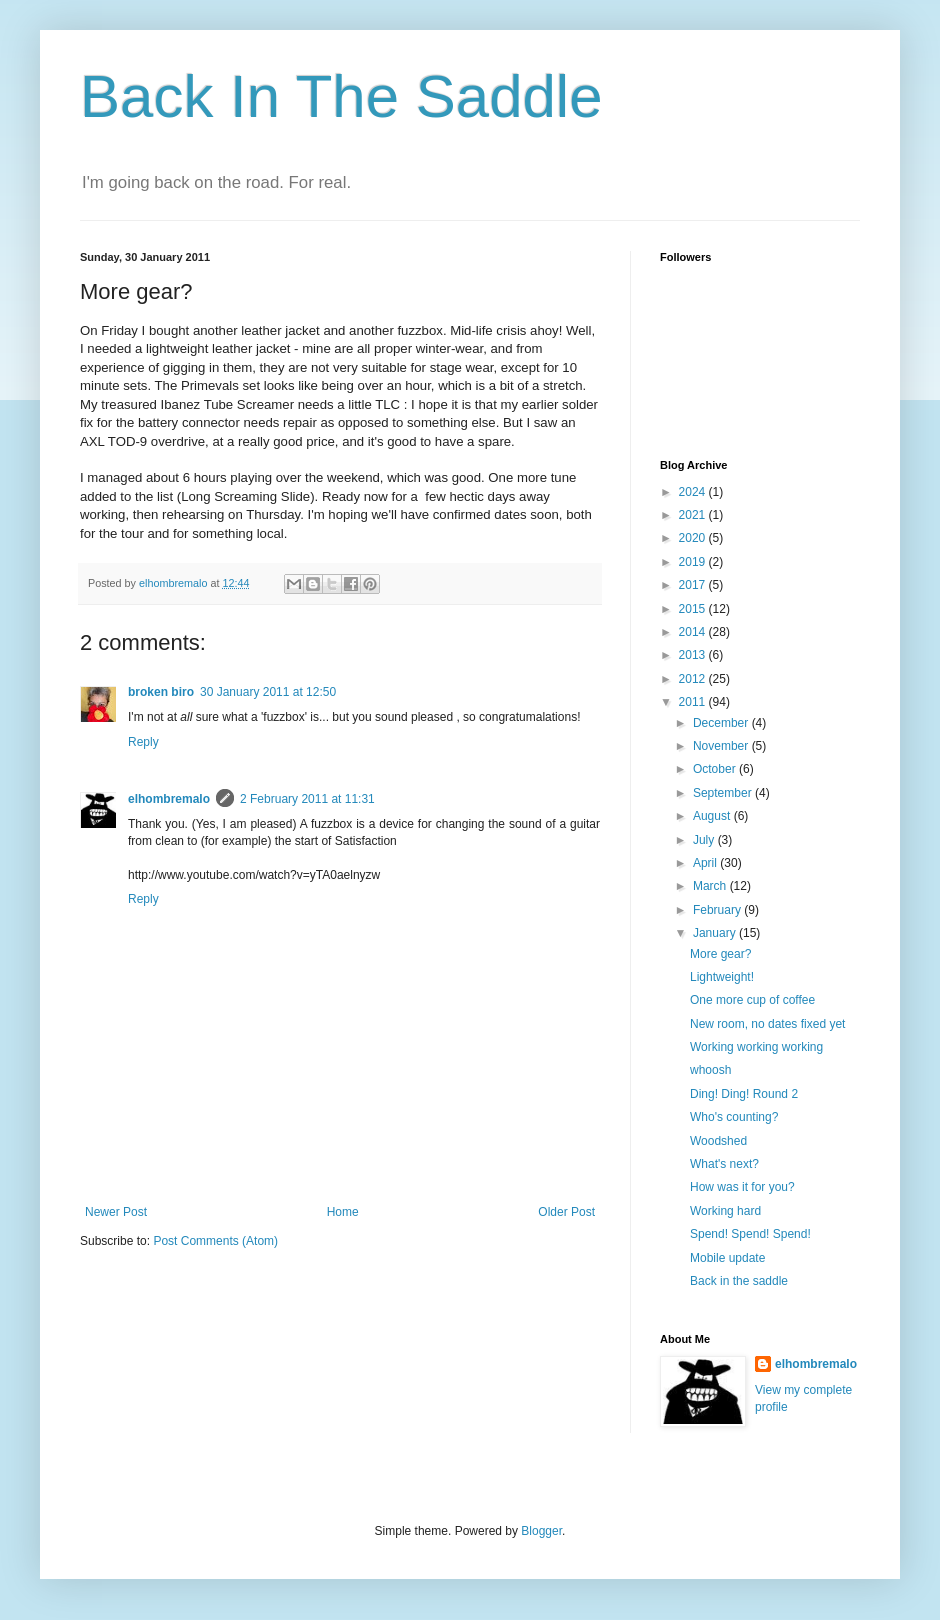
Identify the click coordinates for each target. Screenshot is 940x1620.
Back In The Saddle (341, 96)
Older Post (566, 1212)
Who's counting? (734, 1117)
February (718, 910)
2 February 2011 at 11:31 (307, 799)
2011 (694, 702)
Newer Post (116, 1212)
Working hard (725, 1211)
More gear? (720, 954)
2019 (694, 562)
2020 (694, 538)
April (706, 863)
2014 (694, 632)
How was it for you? (742, 1187)
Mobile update (727, 1258)
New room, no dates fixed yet (767, 1024)
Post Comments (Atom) (215, 1241)
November (722, 746)
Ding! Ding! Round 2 (744, 1094)
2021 (694, 515)
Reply (143, 742)
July (705, 840)
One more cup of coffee (752, 1000)
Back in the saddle (739, 1281)
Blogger (541, 1531)
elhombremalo (169, 799)
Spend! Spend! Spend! (750, 1234)
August (713, 816)
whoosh (710, 1070)
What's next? (724, 1164)
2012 (694, 679)
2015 (694, 609)
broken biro (161, 692)
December (722, 723)
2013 (694, 655)
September (724, 793)
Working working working (756, 1047)
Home (343, 1212)
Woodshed (718, 1141)
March (711, 886)
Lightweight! (722, 977)
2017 (694, 585)
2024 (694, 492)
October (716, 769)
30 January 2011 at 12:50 (268, 692)
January (716, 933)
